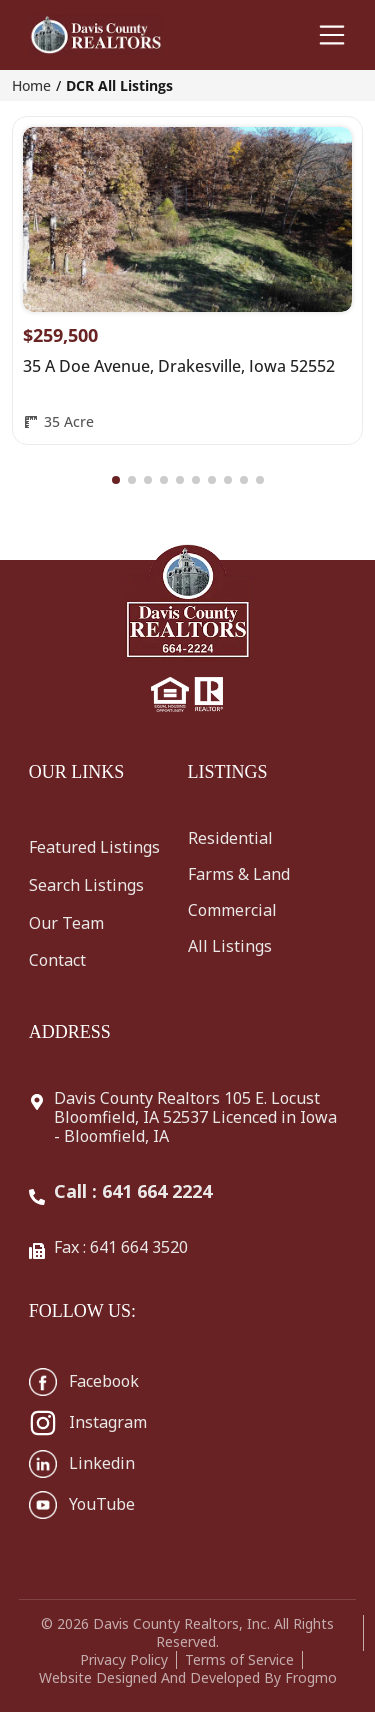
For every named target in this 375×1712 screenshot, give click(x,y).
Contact (57, 960)
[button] (116, 480)
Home (31, 85)
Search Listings (86, 885)
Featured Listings (94, 847)
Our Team (66, 923)
